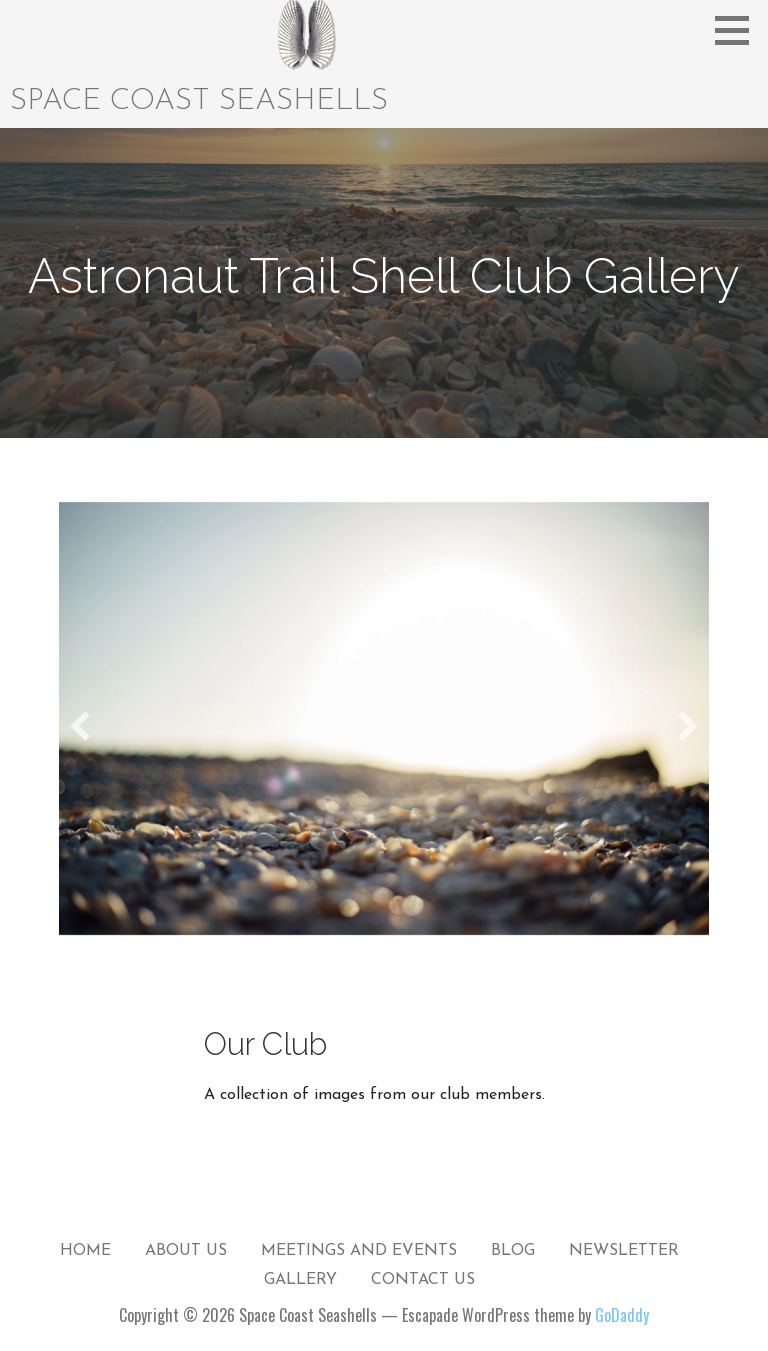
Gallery (300, 1280)
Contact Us (423, 1280)
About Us (186, 1251)
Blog (513, 1251)
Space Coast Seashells (199, 101)
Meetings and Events (359, 1251)
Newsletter (624, 1251)
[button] (739, 30)
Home (85, 1251)
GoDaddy (622, 1315)
